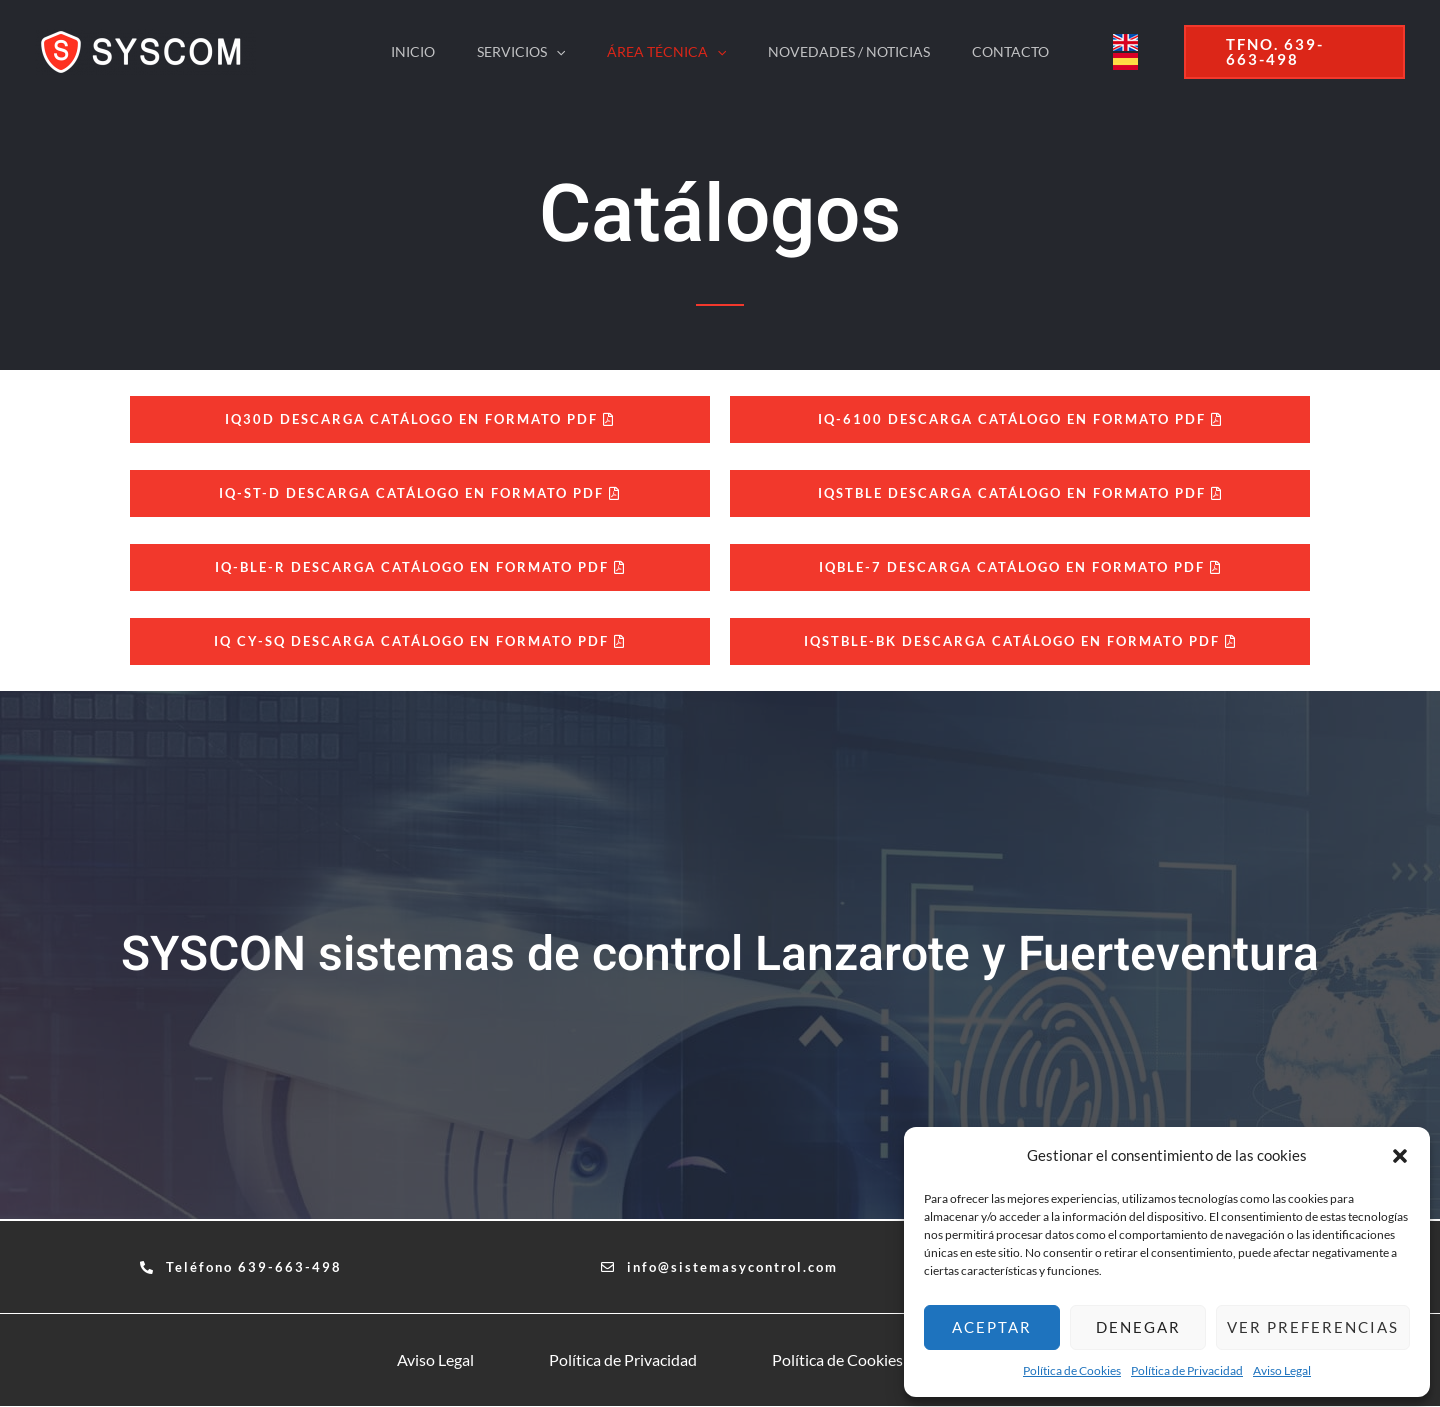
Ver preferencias (1313, 1327)
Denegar (1138, 1327)
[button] (1400, 1156)
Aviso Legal (1282, 1370)
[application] (550, 52)
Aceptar (992, 1327)
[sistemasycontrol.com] (145, 49)
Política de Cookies (1072, 1370)
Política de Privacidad (1187, 1370)
